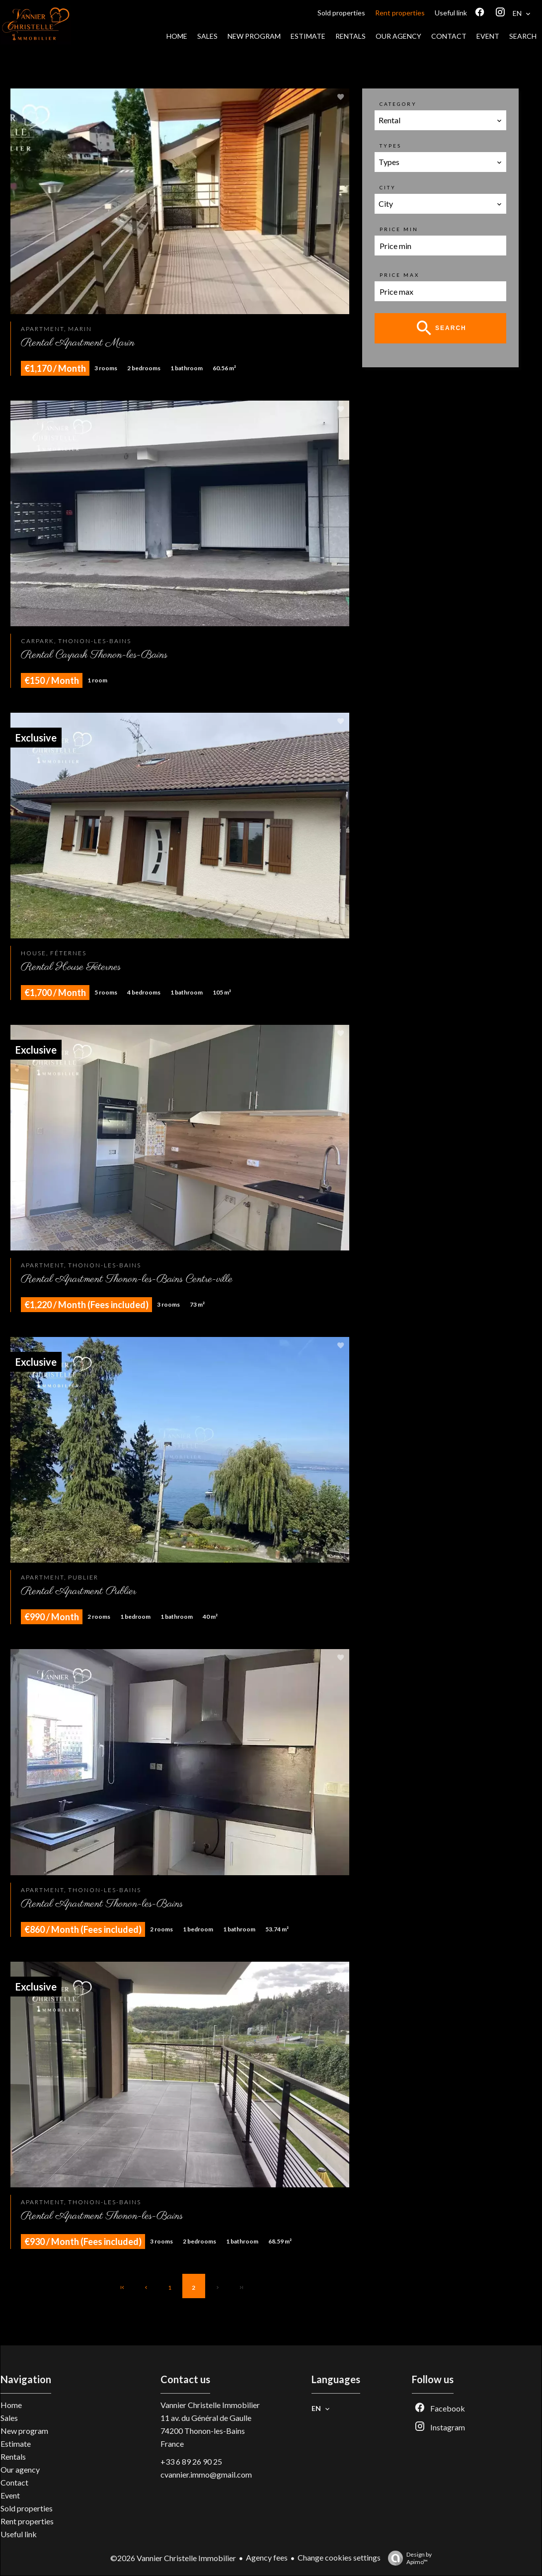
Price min (399, 229)
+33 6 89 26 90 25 (191, 2461)
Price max (399, 275)
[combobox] (441, 120)
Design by (407, 2558)
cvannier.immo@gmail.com (206, 2474)
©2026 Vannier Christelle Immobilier (173, 2558)
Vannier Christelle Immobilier (210, 2405)
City (388, 187)
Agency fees (267, 2557)
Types (390, 146)
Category (398, 104)
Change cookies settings (339, 2557)
